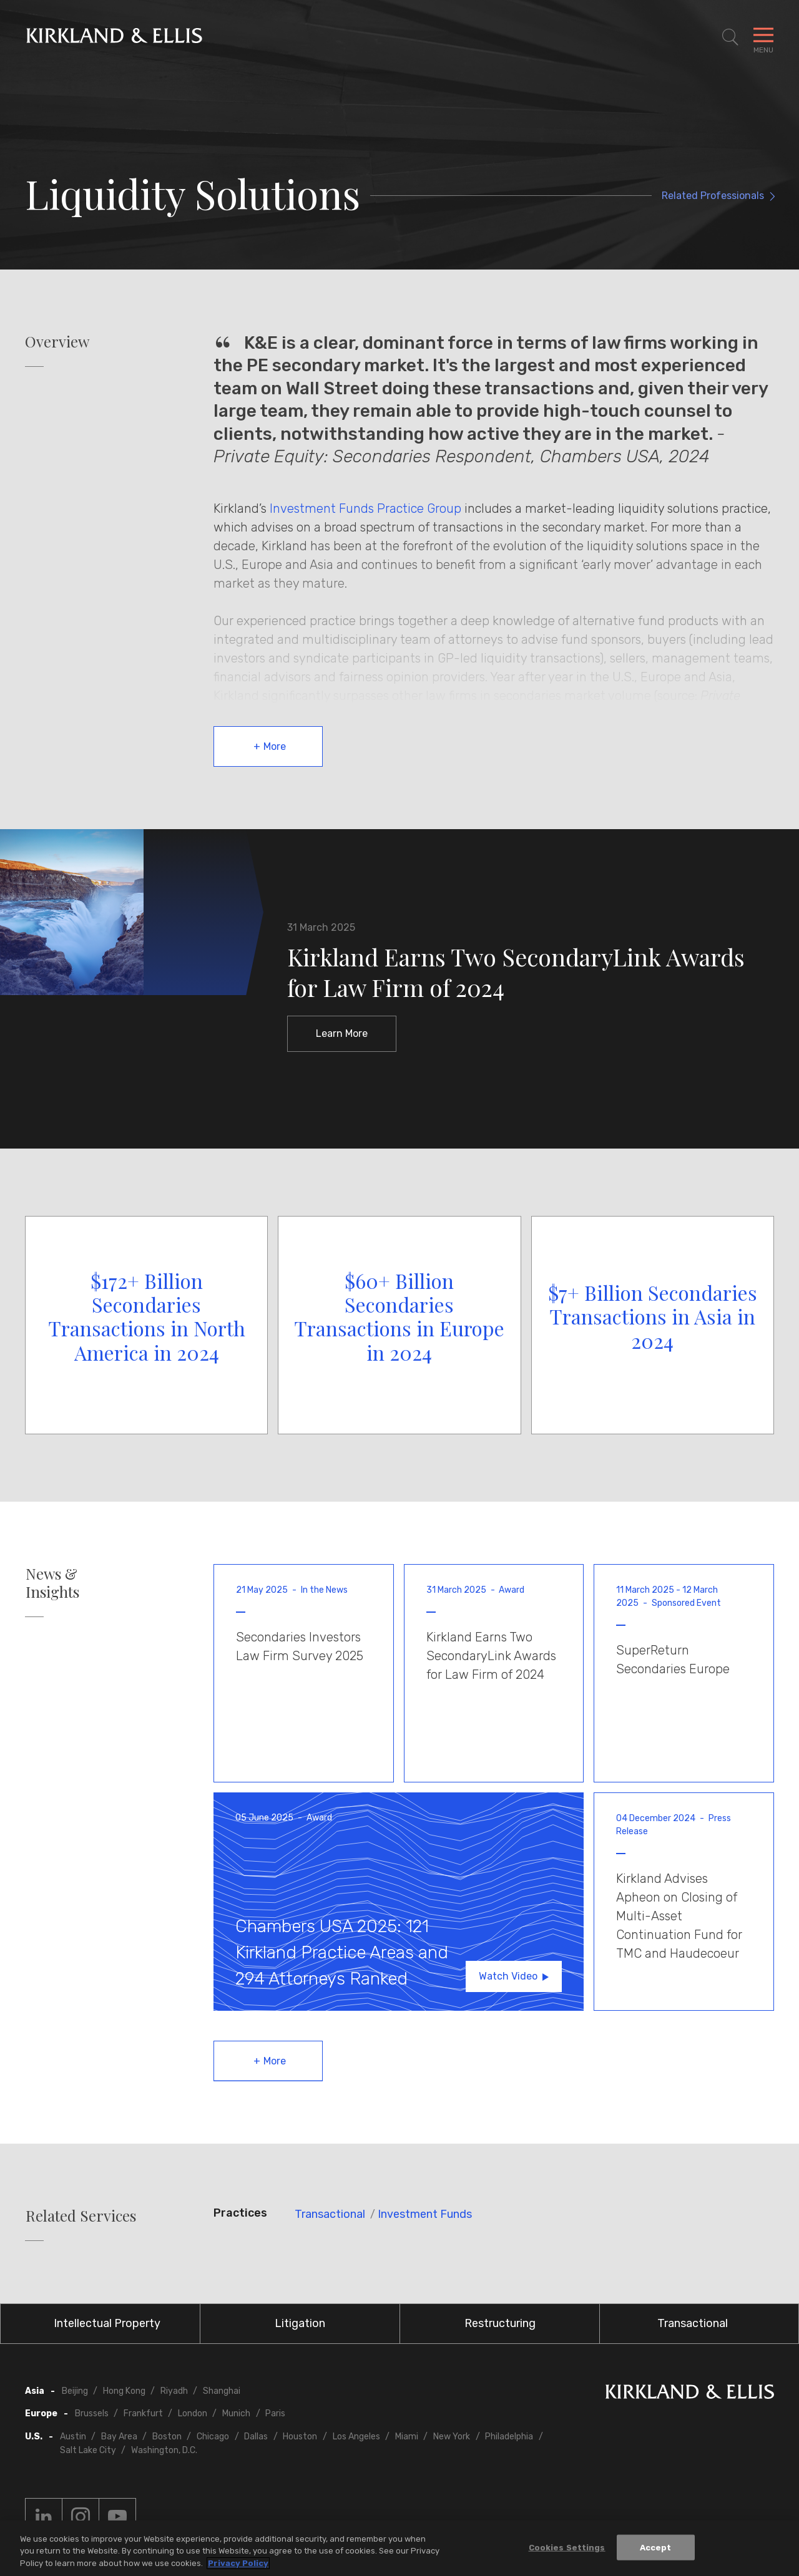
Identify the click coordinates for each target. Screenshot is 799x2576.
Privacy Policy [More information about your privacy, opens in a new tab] (238, 2569)
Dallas (256, 2436)
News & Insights (52, 1582)
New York (451, 2436)
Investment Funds (425, 2214)
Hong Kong (124, 2391)
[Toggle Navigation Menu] (763, 37)
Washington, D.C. (164, 2450)
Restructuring (500, 2323)
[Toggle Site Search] (730, 37)
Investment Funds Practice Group (365, 508)
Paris (275, 2413)
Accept (656, 2552)
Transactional (330, 2214)
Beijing (75, 2391)
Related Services (81, 2215)
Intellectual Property (107, 2323)
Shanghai (221, 2391)
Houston (300, 2436)
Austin (73, 2436)
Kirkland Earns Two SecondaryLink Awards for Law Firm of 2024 (516, 972)
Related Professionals (713, 196)
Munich (236, 2413)
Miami (406, 2436)
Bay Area (119, 2436)
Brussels (92, 2413)
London (192, 2413)
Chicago (213, 2436)
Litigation (300, 2323)
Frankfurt (143, 2413)
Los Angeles (356, 2436)
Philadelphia (509, 2436)
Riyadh (174, 2391)
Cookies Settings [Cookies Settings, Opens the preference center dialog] (567, 2552)
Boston (167, 2436)
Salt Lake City (88, 2450)
